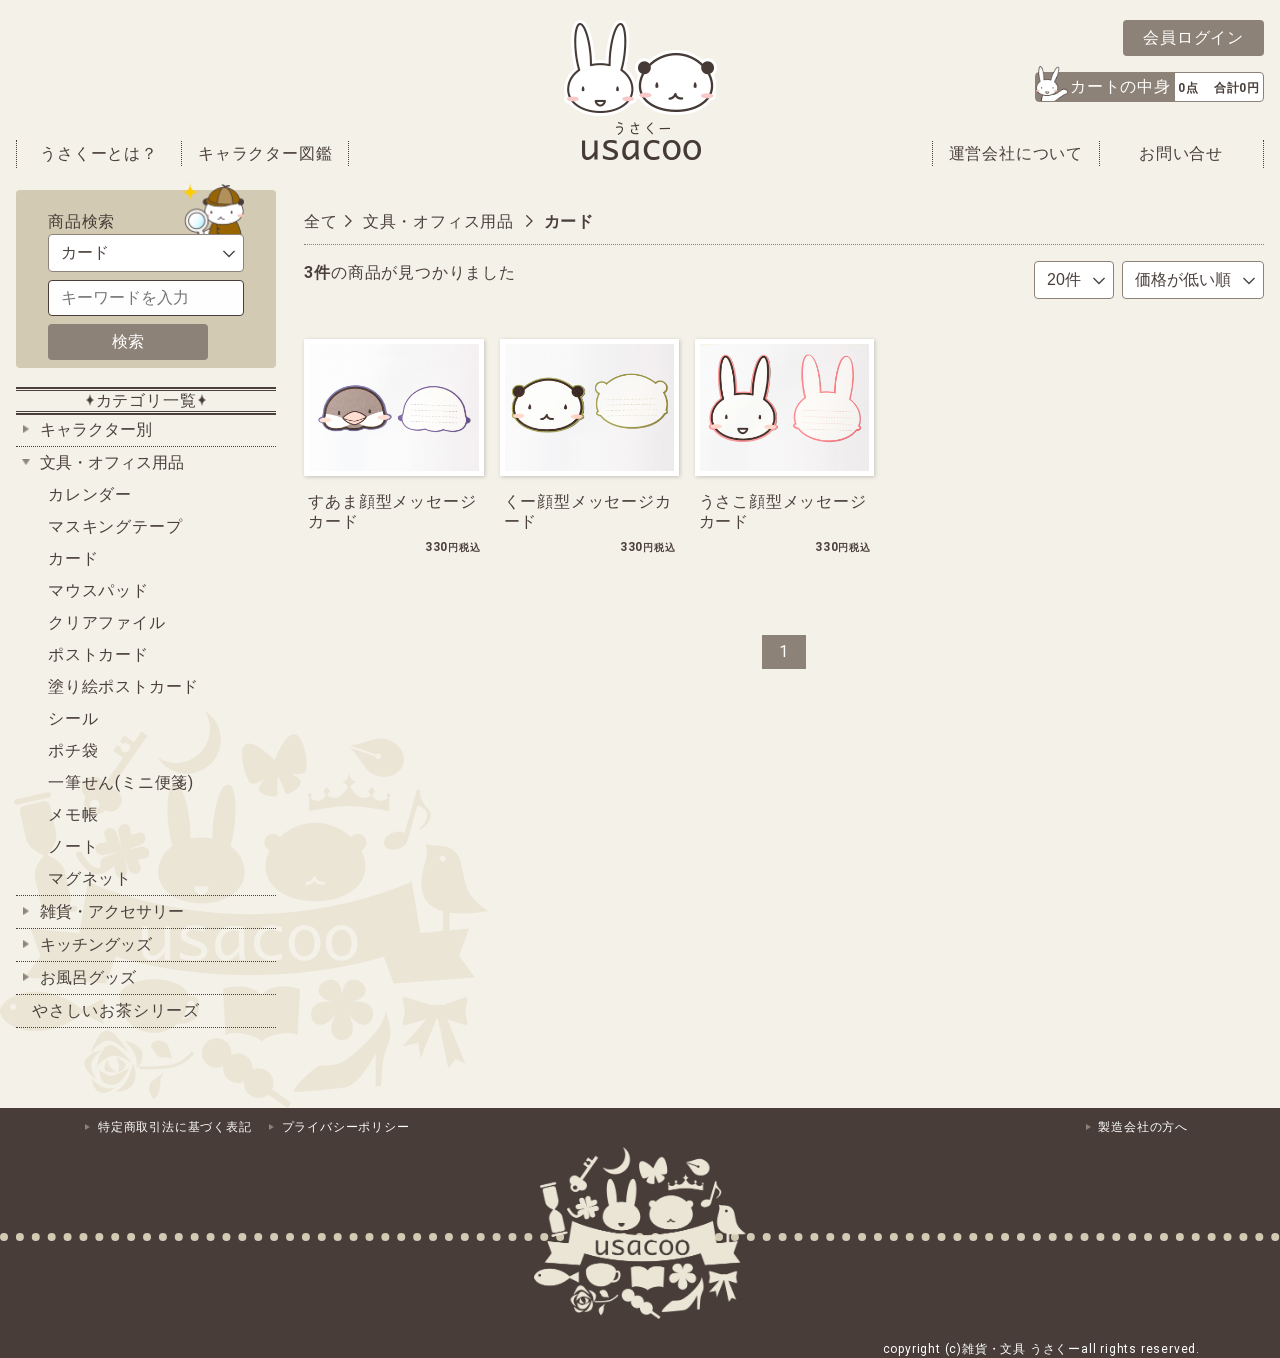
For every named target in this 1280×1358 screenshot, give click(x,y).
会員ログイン (1193, 37)
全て (321, 221)
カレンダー (90, 494)
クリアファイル (107, 622)
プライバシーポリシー (346, 1127)
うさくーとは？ (99, 153)
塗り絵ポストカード (123, 686)
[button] (1149, 87)
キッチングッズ (96, 944)
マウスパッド (98, 590)
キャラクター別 (96, 429)
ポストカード (98, 654)
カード (73, 558)
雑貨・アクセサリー (112, 911)
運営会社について (1016, 153)
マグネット (90, 878)
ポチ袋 (73, 750)
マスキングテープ (115, 526)
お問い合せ (1181, 153)
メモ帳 (73, 814)
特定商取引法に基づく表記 (175, 1127)
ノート (73, 846)
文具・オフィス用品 (112, 462)
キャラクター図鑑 (265, 153)
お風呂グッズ (88, 977)
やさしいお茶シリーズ (116, 1010)
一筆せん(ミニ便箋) (121, 782)
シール (73, 718)
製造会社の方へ (1143, 1127)
